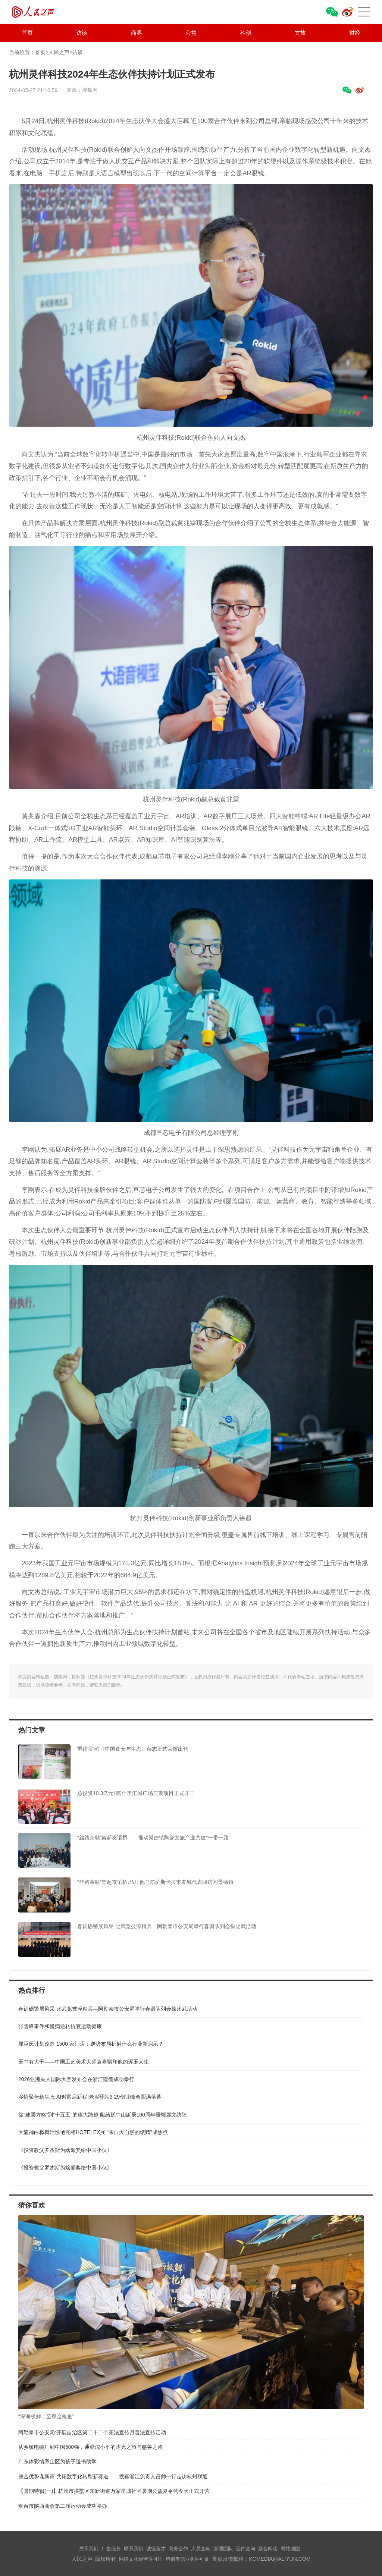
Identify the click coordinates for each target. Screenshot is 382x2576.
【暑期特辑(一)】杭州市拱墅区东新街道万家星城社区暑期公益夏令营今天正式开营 (114, 2491)
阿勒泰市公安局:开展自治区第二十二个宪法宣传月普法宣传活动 (92, 2432)
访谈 (81, 32)
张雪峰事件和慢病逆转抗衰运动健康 (60, 2026)
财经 (354, 32)
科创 (245, 32)
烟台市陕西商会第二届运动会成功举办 (62, 2506)
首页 (27, 32)
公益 (191, 32)
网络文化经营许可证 (141, 2559)
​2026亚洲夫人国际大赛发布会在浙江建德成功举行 (76, 2079)
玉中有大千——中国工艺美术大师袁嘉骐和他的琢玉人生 (83, 2062)
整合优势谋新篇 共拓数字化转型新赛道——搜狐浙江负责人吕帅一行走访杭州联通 (113, 2476)
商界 (136, 32)
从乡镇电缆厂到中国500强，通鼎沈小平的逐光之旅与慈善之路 (90, 2447)
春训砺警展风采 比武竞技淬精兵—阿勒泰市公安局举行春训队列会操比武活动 (107, 2009)
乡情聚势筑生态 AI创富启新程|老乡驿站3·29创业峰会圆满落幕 (90, 2097)
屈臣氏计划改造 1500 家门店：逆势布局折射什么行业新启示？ (90, 2044)
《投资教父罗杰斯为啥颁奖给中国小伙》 (65, 2150)
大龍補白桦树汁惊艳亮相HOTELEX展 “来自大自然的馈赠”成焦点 (93, 2132)
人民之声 (45, 12)
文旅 (300, 32)
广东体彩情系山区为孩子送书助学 (57, 2461)
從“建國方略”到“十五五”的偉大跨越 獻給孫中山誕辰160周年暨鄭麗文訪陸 (102, 2115)
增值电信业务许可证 (187, 2559)
